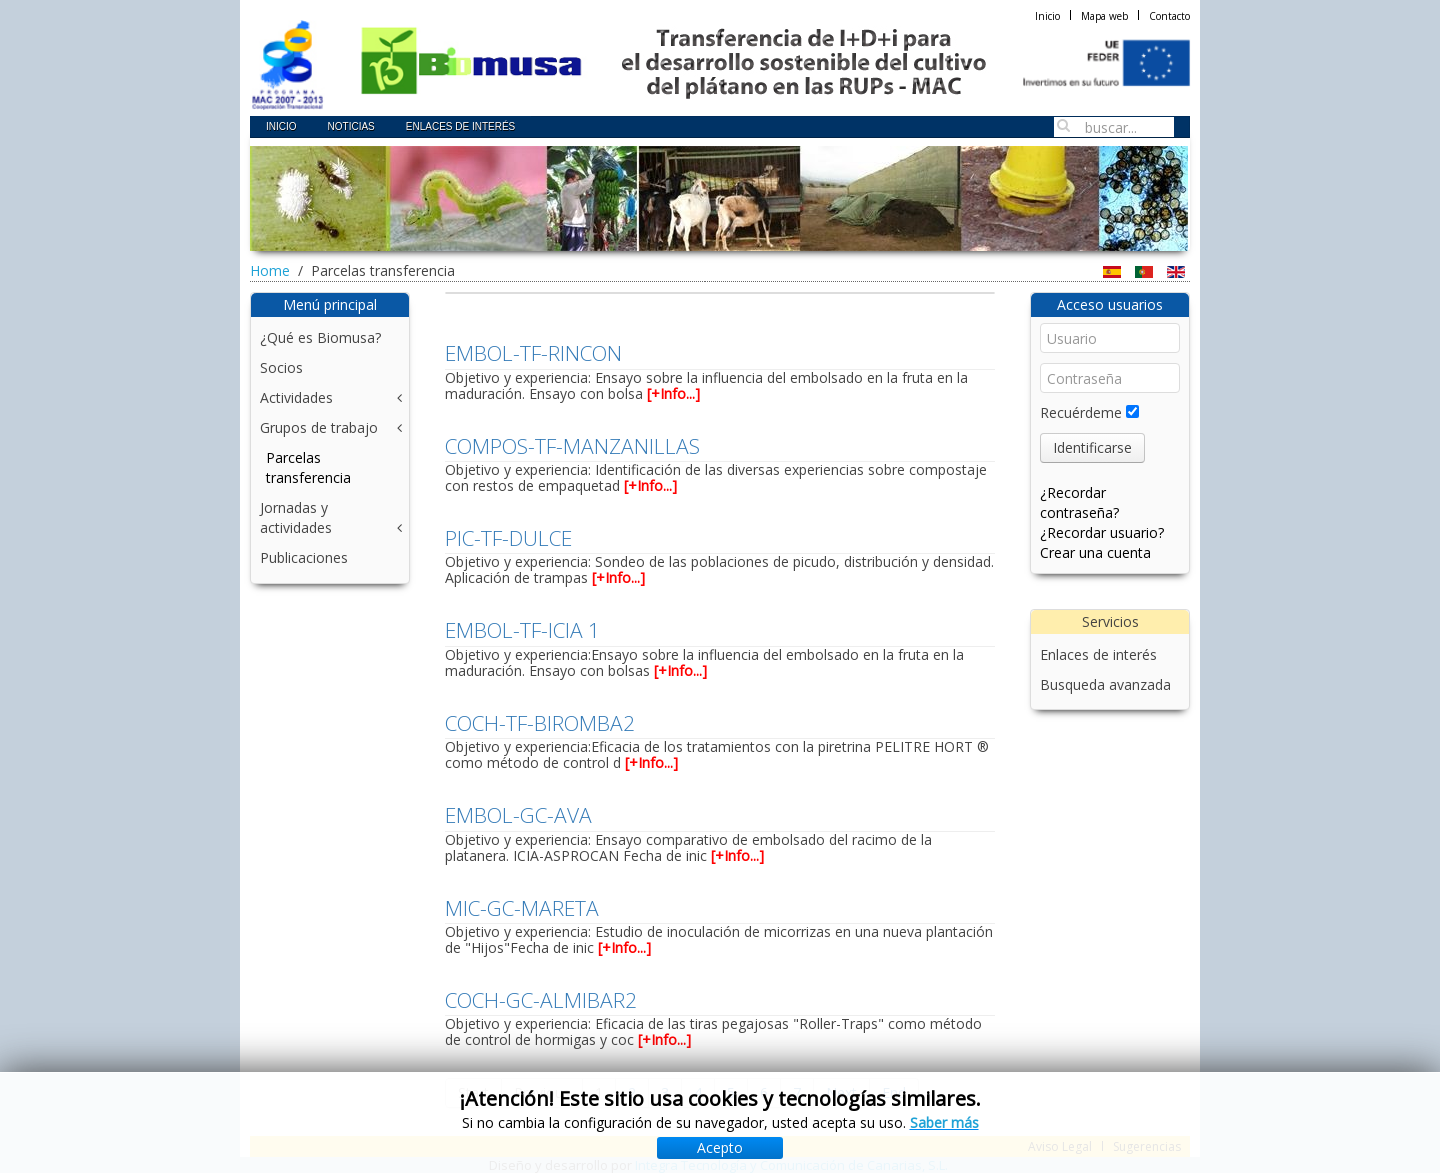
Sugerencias (1147, 1146)
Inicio (1047, 16)
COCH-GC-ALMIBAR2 (541, 1000)
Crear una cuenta (1095, 552)
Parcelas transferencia (308, 467)
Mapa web (1104, 16)
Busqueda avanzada (1105, 684)
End (894, 1092)
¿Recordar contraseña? (1079, 502)
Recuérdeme (1081, 412)
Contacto (1169, 16)
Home (270, 270)
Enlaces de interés (1098, 654)
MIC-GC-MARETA (522, 908)
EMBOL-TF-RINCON (533, 353)
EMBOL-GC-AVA (518, 815)
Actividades (296, 397)
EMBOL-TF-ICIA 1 (522, 630)
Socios (281, 367)
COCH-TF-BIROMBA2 (540, 723)
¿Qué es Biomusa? (320, 337)
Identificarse (1092, 447)
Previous (542, 1092)
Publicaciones (304, 557)
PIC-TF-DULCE (508, 538)
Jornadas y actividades (296, 517)
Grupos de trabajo (319, 427)
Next (841, 1092)
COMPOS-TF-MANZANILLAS (572, 446)
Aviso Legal (1060, 1146)
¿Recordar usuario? (1102, 532)
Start (473, 1092)
